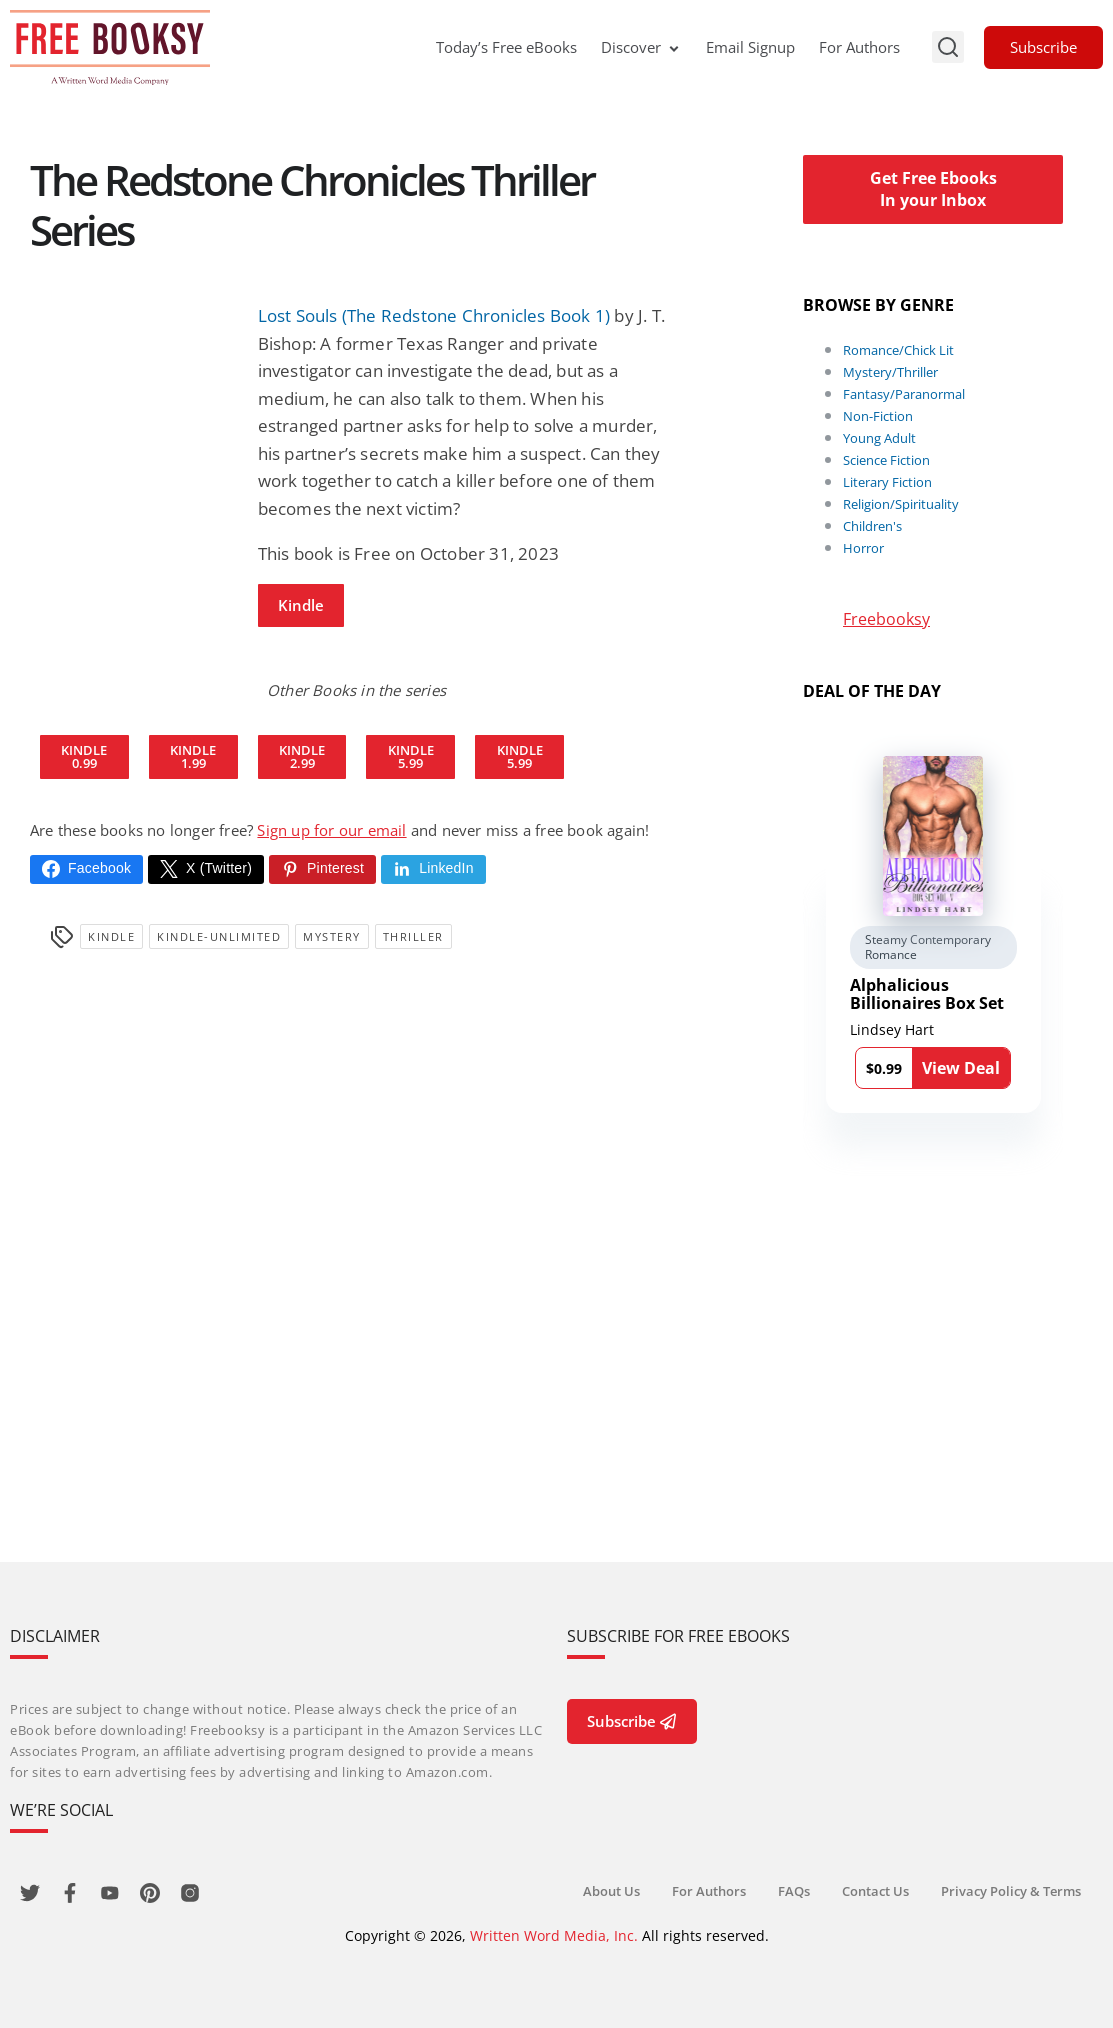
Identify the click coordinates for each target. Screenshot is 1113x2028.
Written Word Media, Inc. (554, 1935)
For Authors (859, 47)
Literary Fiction (887, 482)
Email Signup (750, 47)
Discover (641, 47)
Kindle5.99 (411, 756)
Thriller (413, 936)
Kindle (301, 605)
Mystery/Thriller (890, 372)
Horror (863, 548)
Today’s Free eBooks (506, 47)
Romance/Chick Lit (898, 350)
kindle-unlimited (219, 936)
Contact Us (875, 1891)
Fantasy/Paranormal (904, 394)
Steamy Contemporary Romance (928, 947)
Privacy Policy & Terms (1011, 1891)
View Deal (961, 1068)
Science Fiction (886, 460)
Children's (872, 526)
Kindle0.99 (84, 756)
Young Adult (879, 438)
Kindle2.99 (302, 756)
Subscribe (1043, 47)
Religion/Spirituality (901, 504)
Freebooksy (886, 619)
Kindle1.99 (193, 756)
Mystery (332, 936)
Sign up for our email (331, 830)
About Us (611, 1891)
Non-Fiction (878, 416)
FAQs (794, 1891)
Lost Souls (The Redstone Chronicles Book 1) (434, 315)
